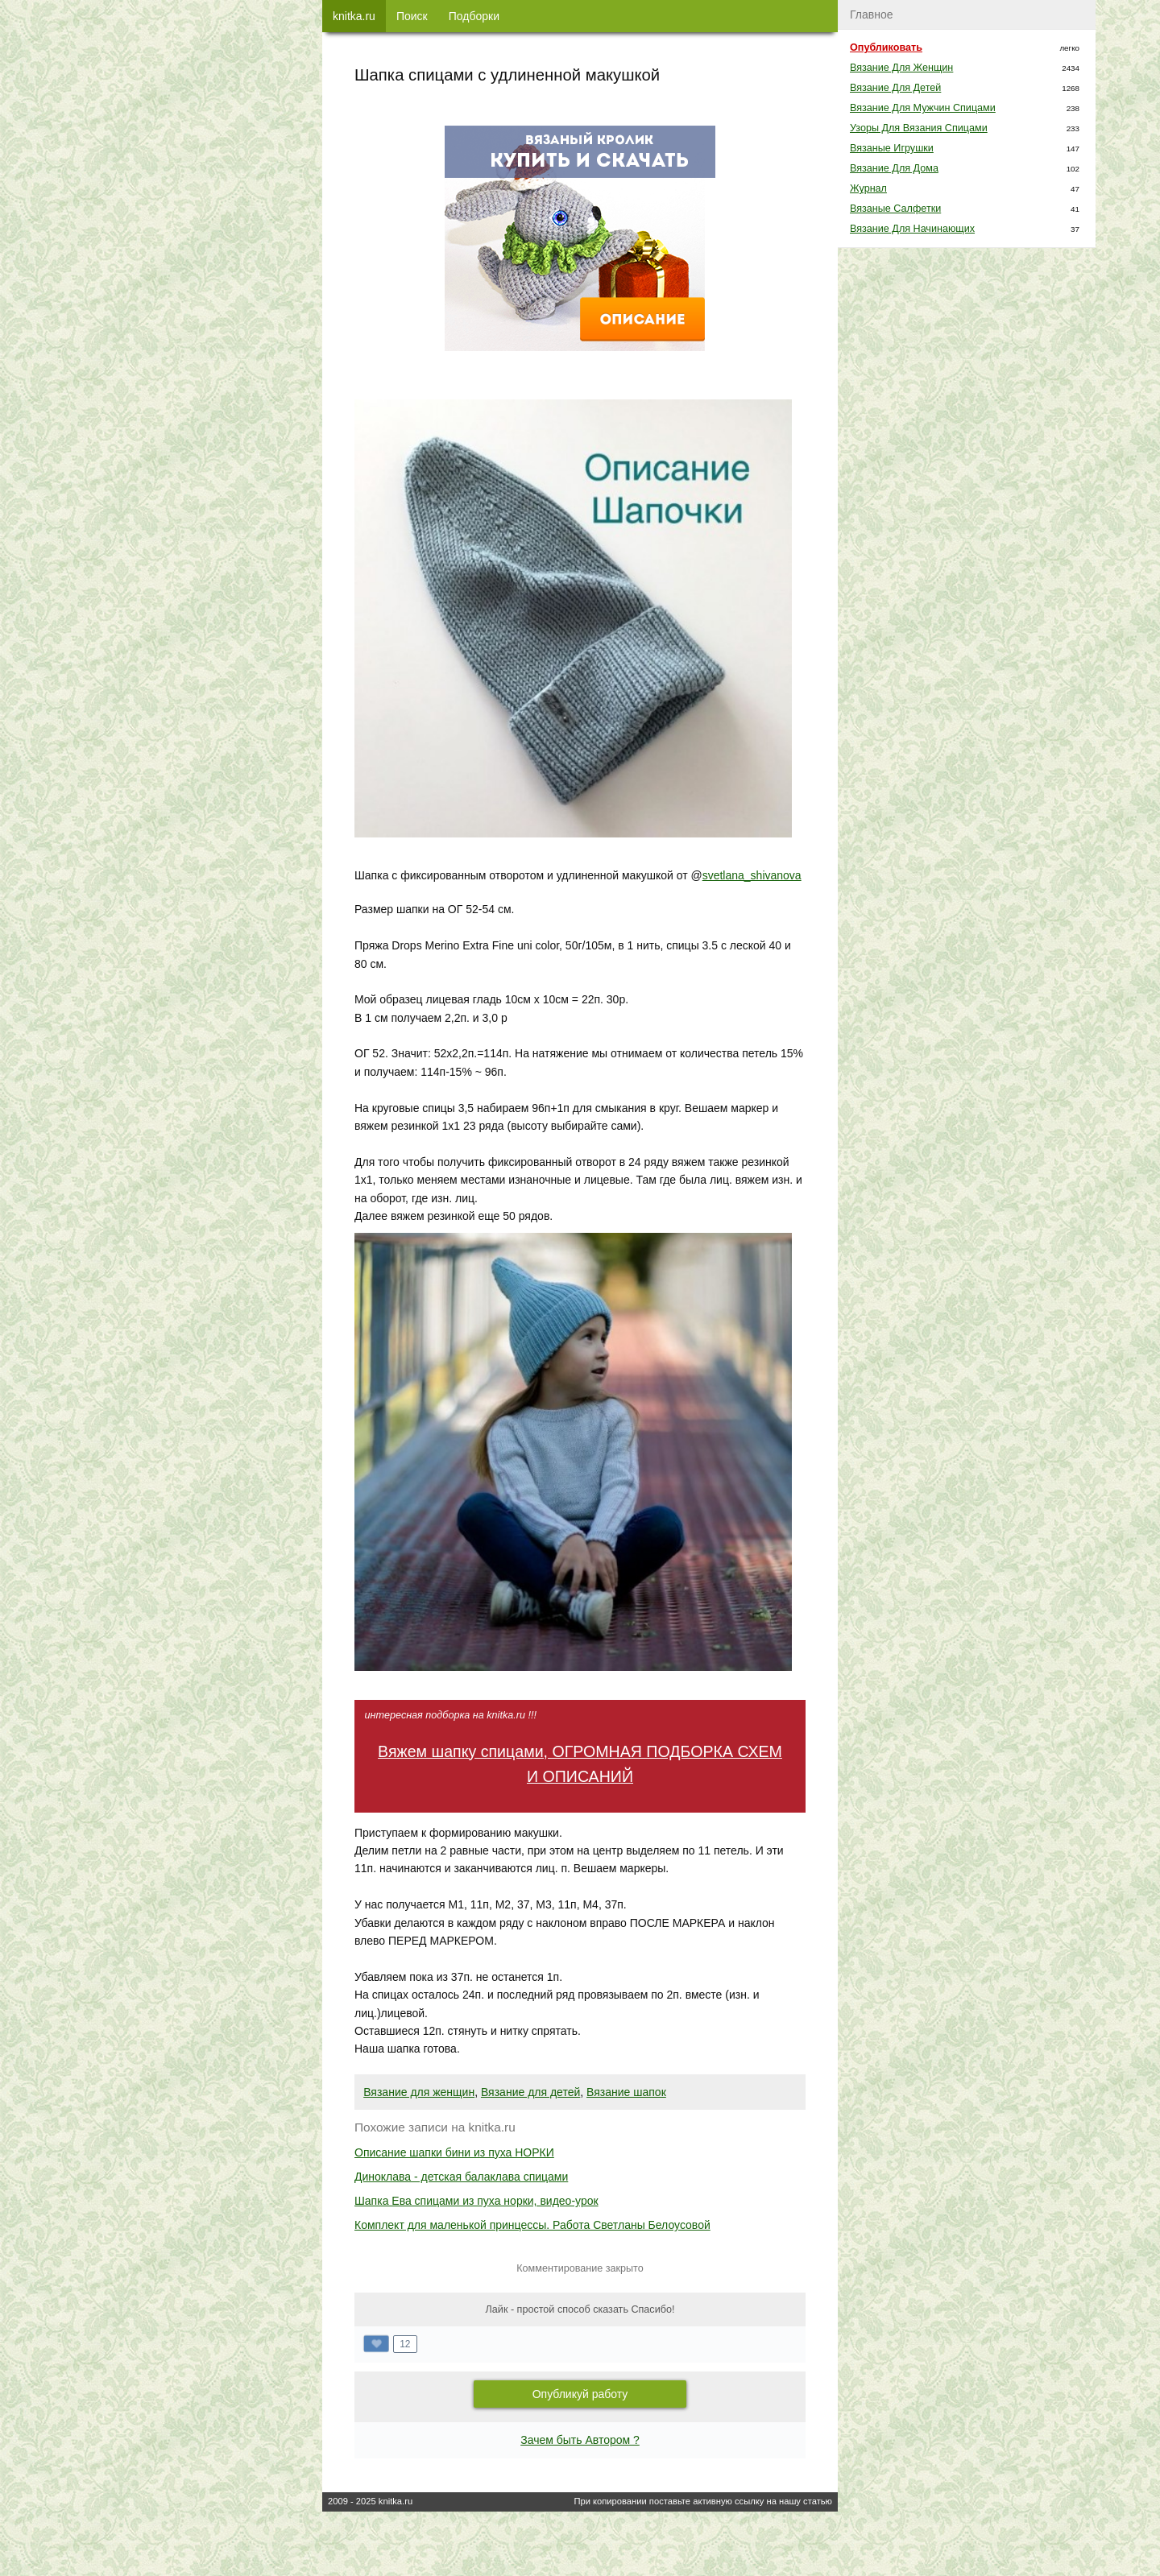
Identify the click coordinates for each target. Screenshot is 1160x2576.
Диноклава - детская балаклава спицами (461, 2176)
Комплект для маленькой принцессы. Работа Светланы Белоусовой (532, 2224)
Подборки (474, 16)
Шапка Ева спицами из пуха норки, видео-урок (476, 2200)
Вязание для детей (530, 2092)
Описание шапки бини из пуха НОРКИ (454, 2152)
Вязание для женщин (418, 2092)
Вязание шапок (626, 2092)
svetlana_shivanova (752, 875)
